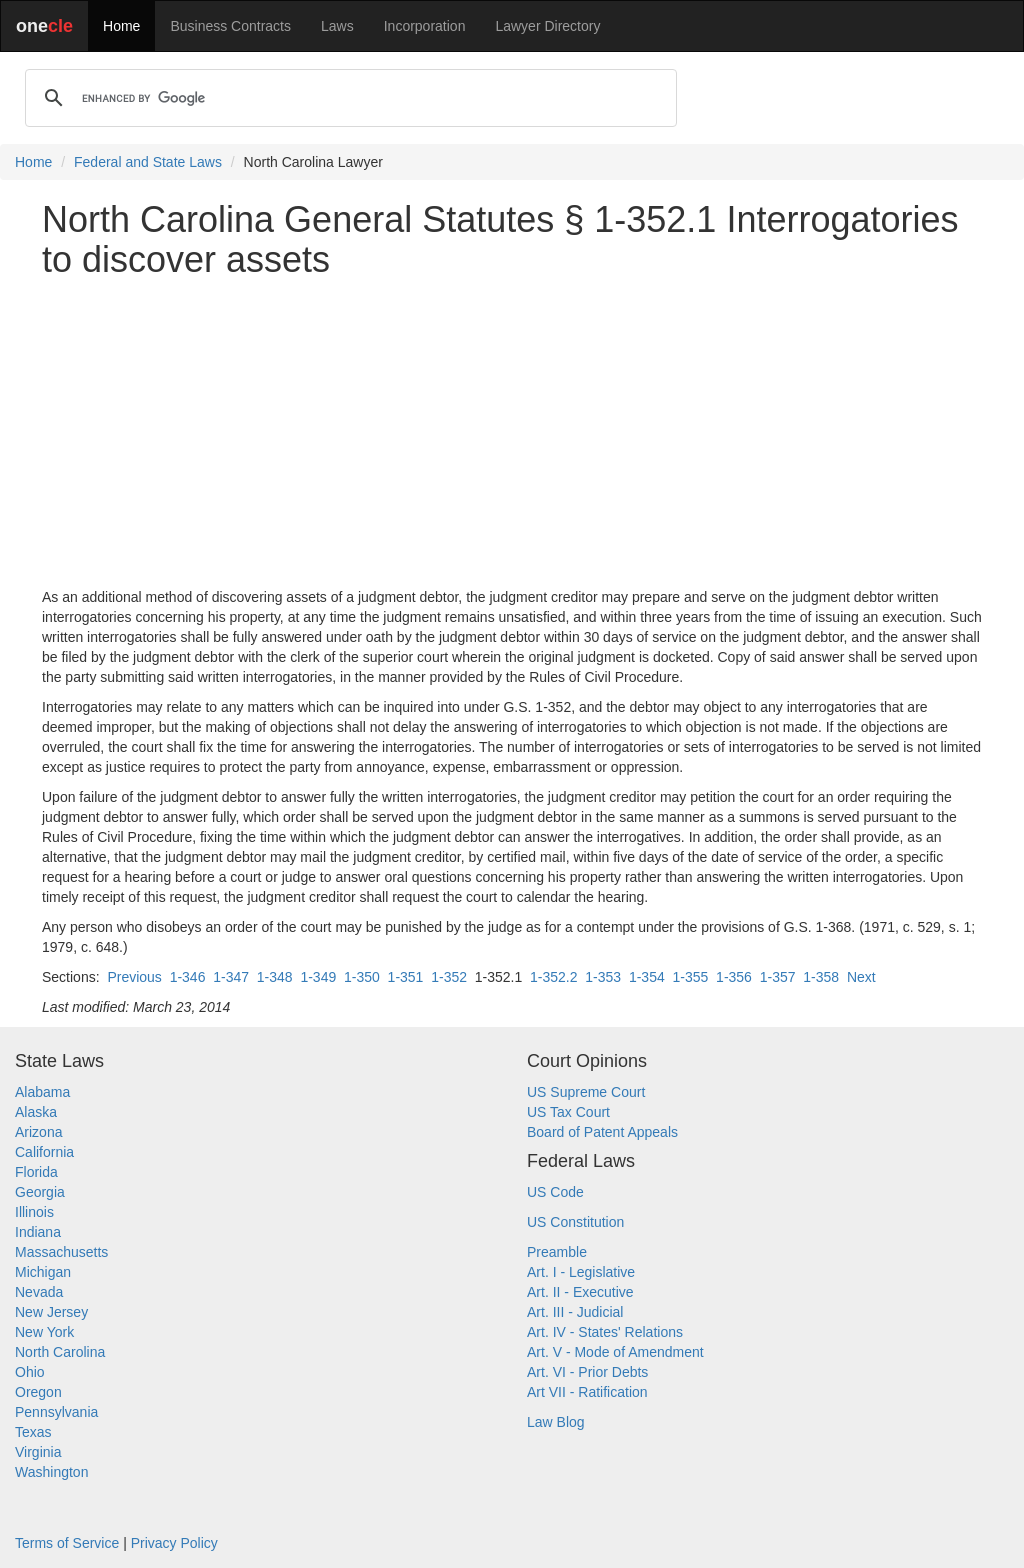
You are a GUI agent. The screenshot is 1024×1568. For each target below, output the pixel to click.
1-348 (275, 977)
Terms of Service (67, 1543)
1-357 (778, 977)
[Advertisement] (512, 433)
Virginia (38, 1452)
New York (44, 1332)
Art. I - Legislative (581, 1272)
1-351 (406, 977)
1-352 (449, 977)
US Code (555, 1192)
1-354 (647, 977)
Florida (36, 1172)
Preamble (557, 1252)
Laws (337, 26)
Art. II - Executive (580, 1292)
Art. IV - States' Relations (605, 1332)
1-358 (821, 977)
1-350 (362, 977)
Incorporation (425, 26)
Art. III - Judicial (575, 1312)
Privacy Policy (174, 1543)
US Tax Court (568, 1112)
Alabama (42, 1092)
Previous (134, 977)
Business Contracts (230, 26)
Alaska (36, 1112)
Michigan (43, 1272)
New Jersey (51, 1312)
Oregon (38, 1392)
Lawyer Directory (547, 26)
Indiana (38, 1232)
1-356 (734, 977)
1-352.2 (553, 977)
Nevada (39, 1292)
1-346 (188, 977)
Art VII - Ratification (587, 1392)
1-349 (318, 977)
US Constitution (575, 1222)
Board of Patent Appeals (602, 1132)
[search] (348, 98)
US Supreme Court (586, 1092)
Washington (51, 1472)
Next (861, 977)
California (44, 1152)
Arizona (38, 1132)
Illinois (34, 1212)
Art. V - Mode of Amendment (615, 1352)
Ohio (30, 1372)
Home (121, 26)
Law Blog (556, 1422)
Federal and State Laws (148, 162)
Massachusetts (61, 1252)
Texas (33, 1432)
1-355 (691, 977)
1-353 (603, 977)
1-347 (231, 977)
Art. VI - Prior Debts (587, 1372)
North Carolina (60, 1352)
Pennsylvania (56, 1412)
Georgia (40, 1192)
